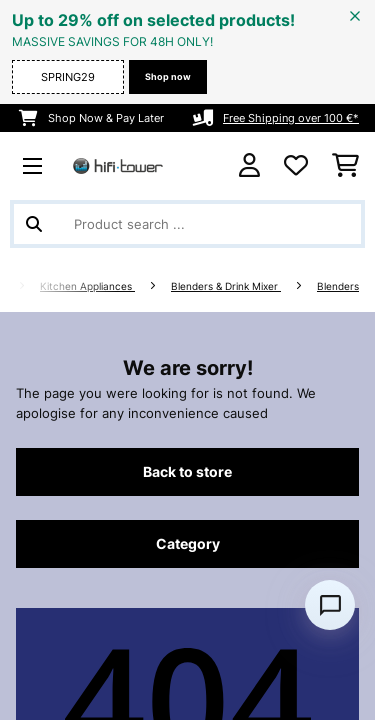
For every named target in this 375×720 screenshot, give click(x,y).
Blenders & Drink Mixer (226, 286)
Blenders (338, 286)
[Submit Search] (34, 224)
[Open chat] (330, 605)
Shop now (168, 76)
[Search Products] (187, 224)
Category (188, 544)
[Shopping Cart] (345, 166)
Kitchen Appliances (87, 286)
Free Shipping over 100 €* (291, 118)
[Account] (249, 165)
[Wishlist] (296, 166)
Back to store (187, 472)
